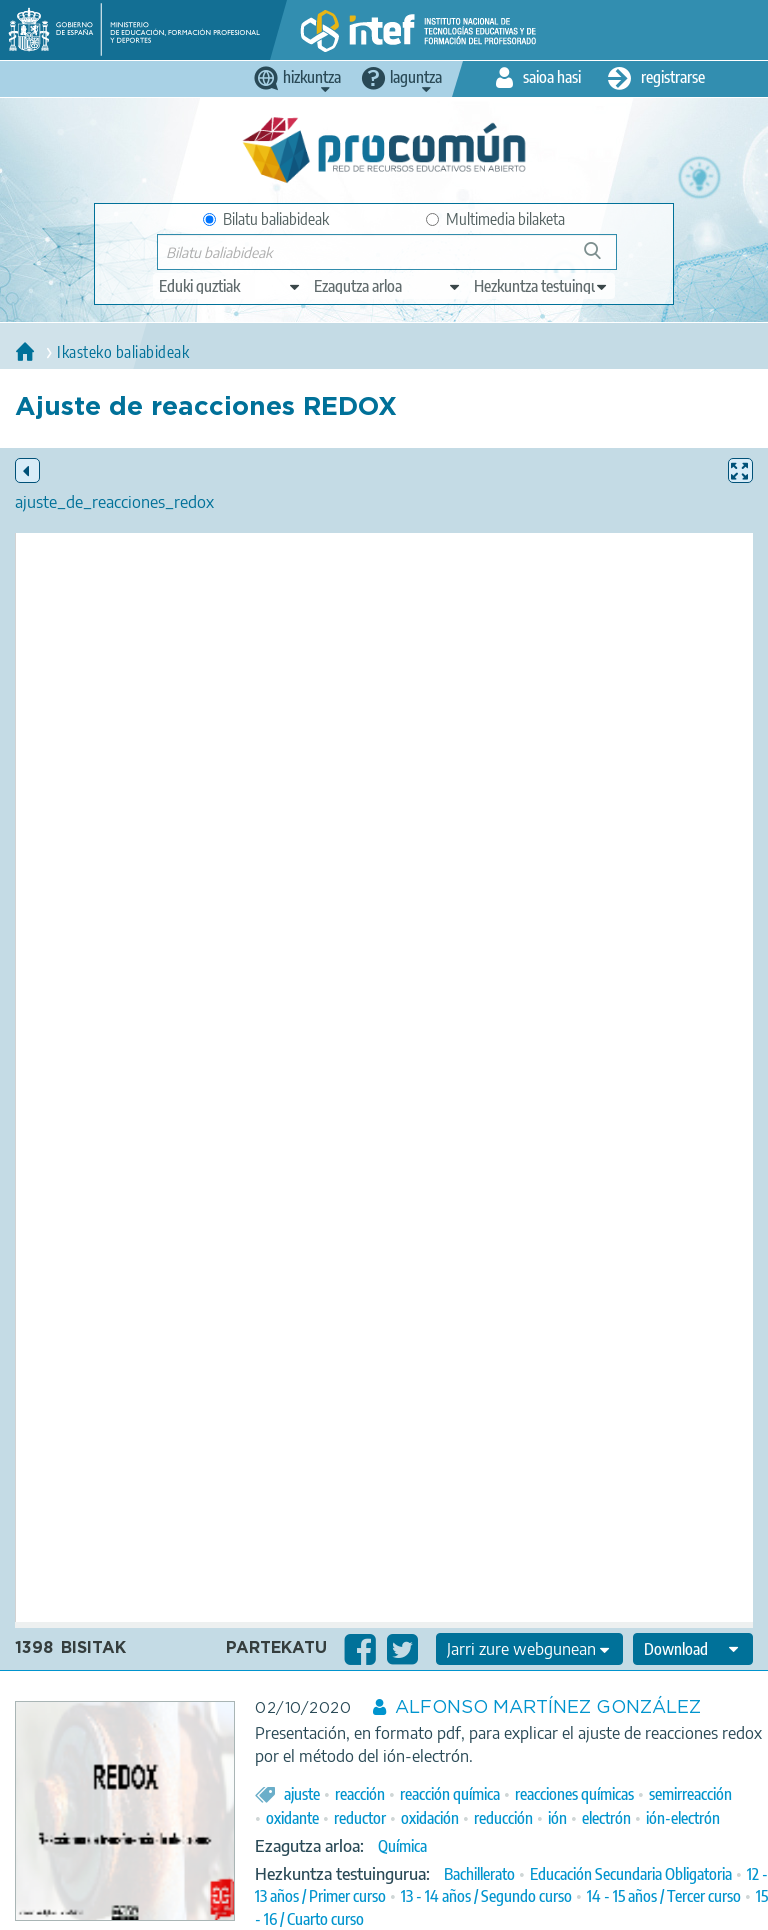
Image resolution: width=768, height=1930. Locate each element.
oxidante (292, 1818)
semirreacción (690, 1794)
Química (402, 1846)
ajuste (302, 1794)
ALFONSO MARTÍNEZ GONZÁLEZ (548, 1708)
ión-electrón (683, 1818)
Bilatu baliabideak (266, 219)
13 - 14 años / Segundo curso (486, 1896)
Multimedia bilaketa (495, 219)
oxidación (430, 1818)
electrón (606, 1818)
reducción (503, 1818)
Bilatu (601, 258)
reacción (360, 1794)
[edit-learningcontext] (541, 286)
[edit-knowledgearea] (388, 286)
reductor (360, 1818)
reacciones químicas (574, 1794)
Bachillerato (479, 1874)
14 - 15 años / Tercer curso (664, 1896)
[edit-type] (230, 286)
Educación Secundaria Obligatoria (631, 1874)
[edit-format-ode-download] (693, 1649)
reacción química (450, 1794)
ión (557, 1818)
